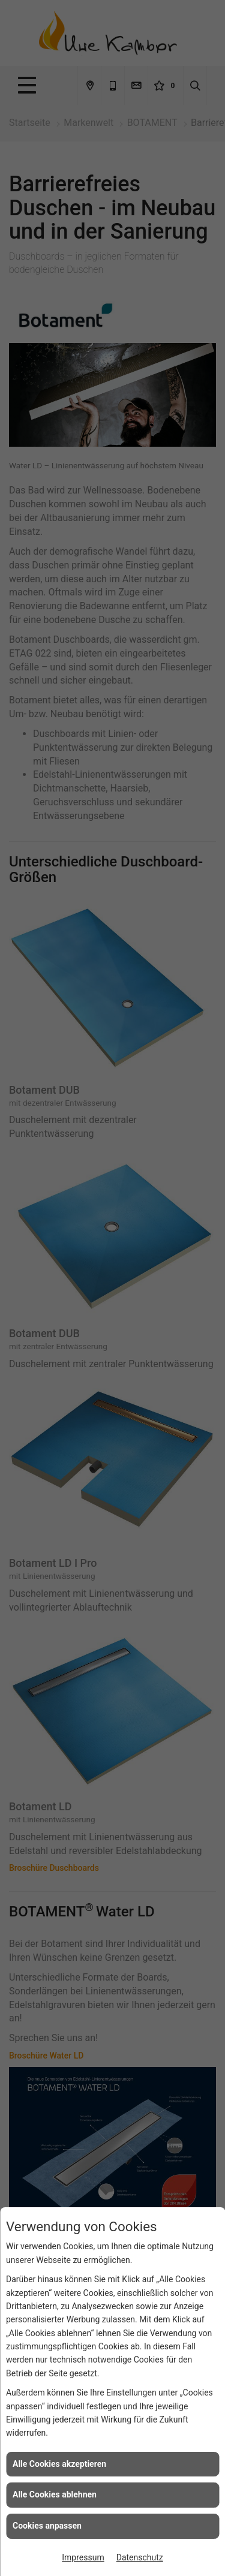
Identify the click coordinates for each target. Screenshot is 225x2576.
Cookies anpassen (47, 2525)
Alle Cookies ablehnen (55, 2494)
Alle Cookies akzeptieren (59, 2464)
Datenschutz (139, 2557)
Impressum (83, 2557)
